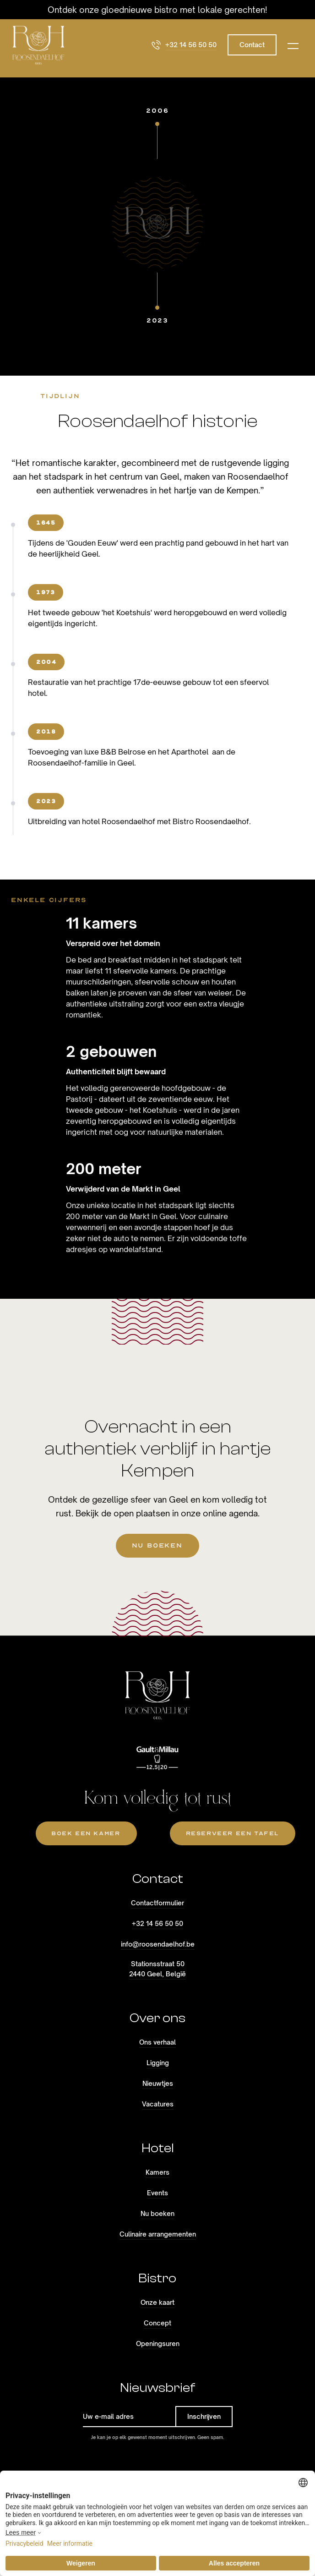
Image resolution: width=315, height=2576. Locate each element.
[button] (293, 44)
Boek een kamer (85, 1833)
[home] (38, 45)
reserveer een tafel (232, 1833)
